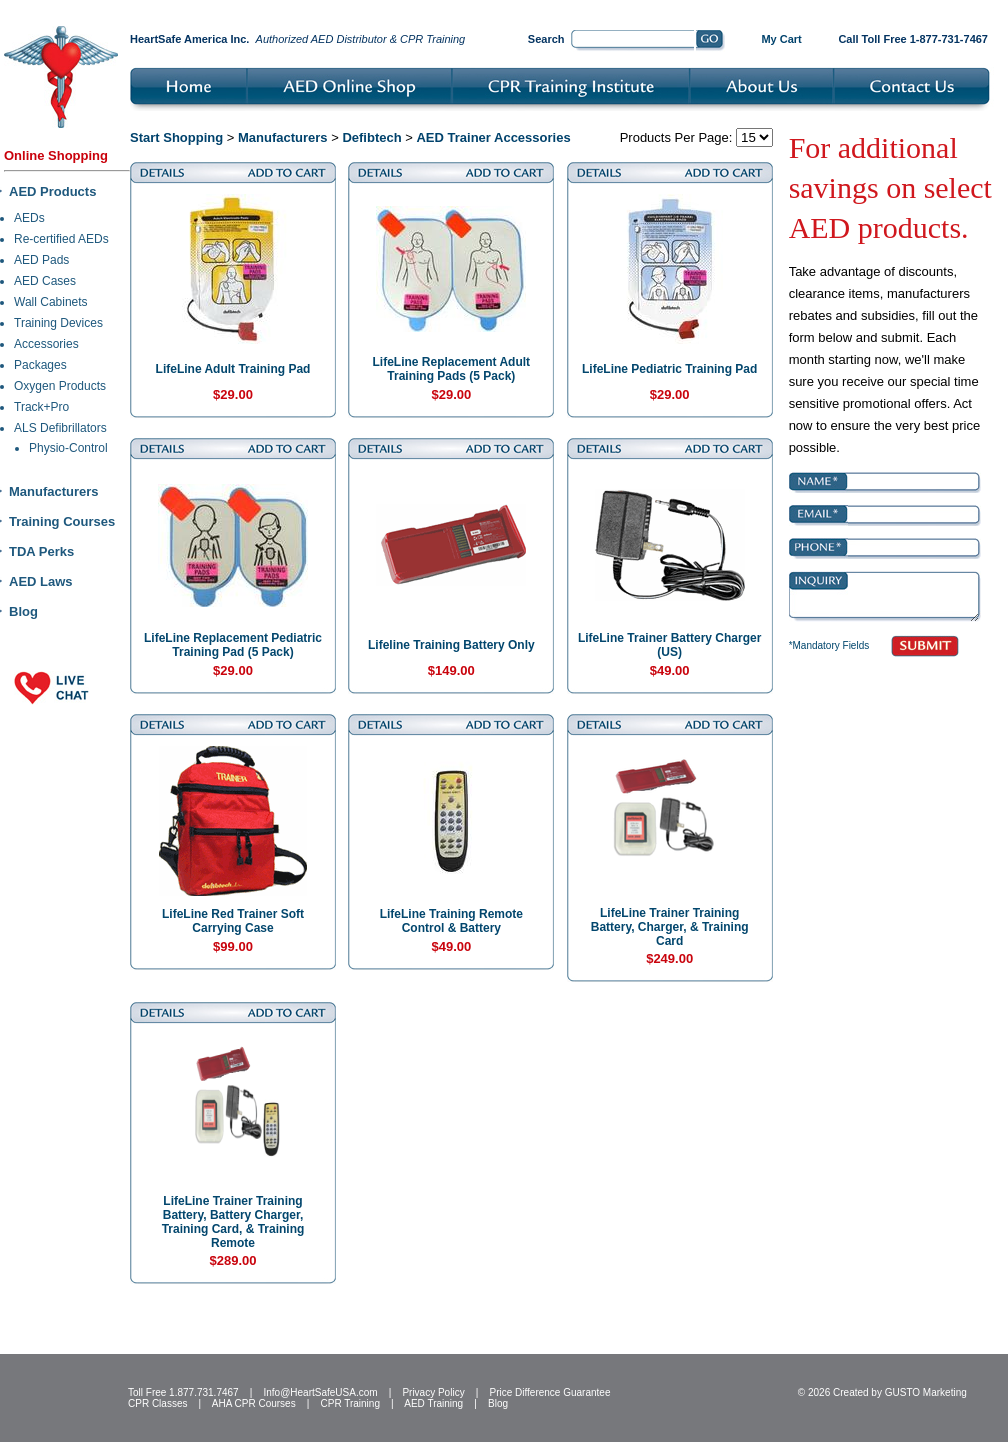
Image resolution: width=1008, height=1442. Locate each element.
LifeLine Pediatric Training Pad (669, 369)
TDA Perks (41, 551)
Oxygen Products (60, 386)
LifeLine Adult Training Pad (233, 369)
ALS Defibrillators (60, 428)
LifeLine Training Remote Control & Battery (451, 921)
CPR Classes (157, 1403)
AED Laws (41, 581)
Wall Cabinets (51, 302)
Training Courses (62, 521)
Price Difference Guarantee (549, 1392)
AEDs (29, 218)
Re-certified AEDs (61, 239)
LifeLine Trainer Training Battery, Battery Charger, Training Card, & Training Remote (233, 1222)
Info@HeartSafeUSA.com (320, 1392)
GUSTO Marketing (926, 1392)
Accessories (46, 344)
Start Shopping (176, 137)
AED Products (52, 191)
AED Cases (45, 281)
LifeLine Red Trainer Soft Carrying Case (233, 921)
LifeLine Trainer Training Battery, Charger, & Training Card (670, 927)
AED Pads (41, 260)
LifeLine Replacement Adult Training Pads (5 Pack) (452, 369)
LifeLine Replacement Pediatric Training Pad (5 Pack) (233, 645)
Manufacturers (54, 491)
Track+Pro (41, 407)
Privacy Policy (433, 1392)
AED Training (433, 1403)
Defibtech (371, 137)
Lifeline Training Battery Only (451, 645)
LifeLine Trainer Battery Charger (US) (669, 645)
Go (710, 41)
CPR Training (350, 1403)
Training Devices (58, 323)
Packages (40, 365)
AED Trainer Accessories (493, 137)
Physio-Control (68, 448)
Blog (23, 611)
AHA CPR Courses (254, 1403)
